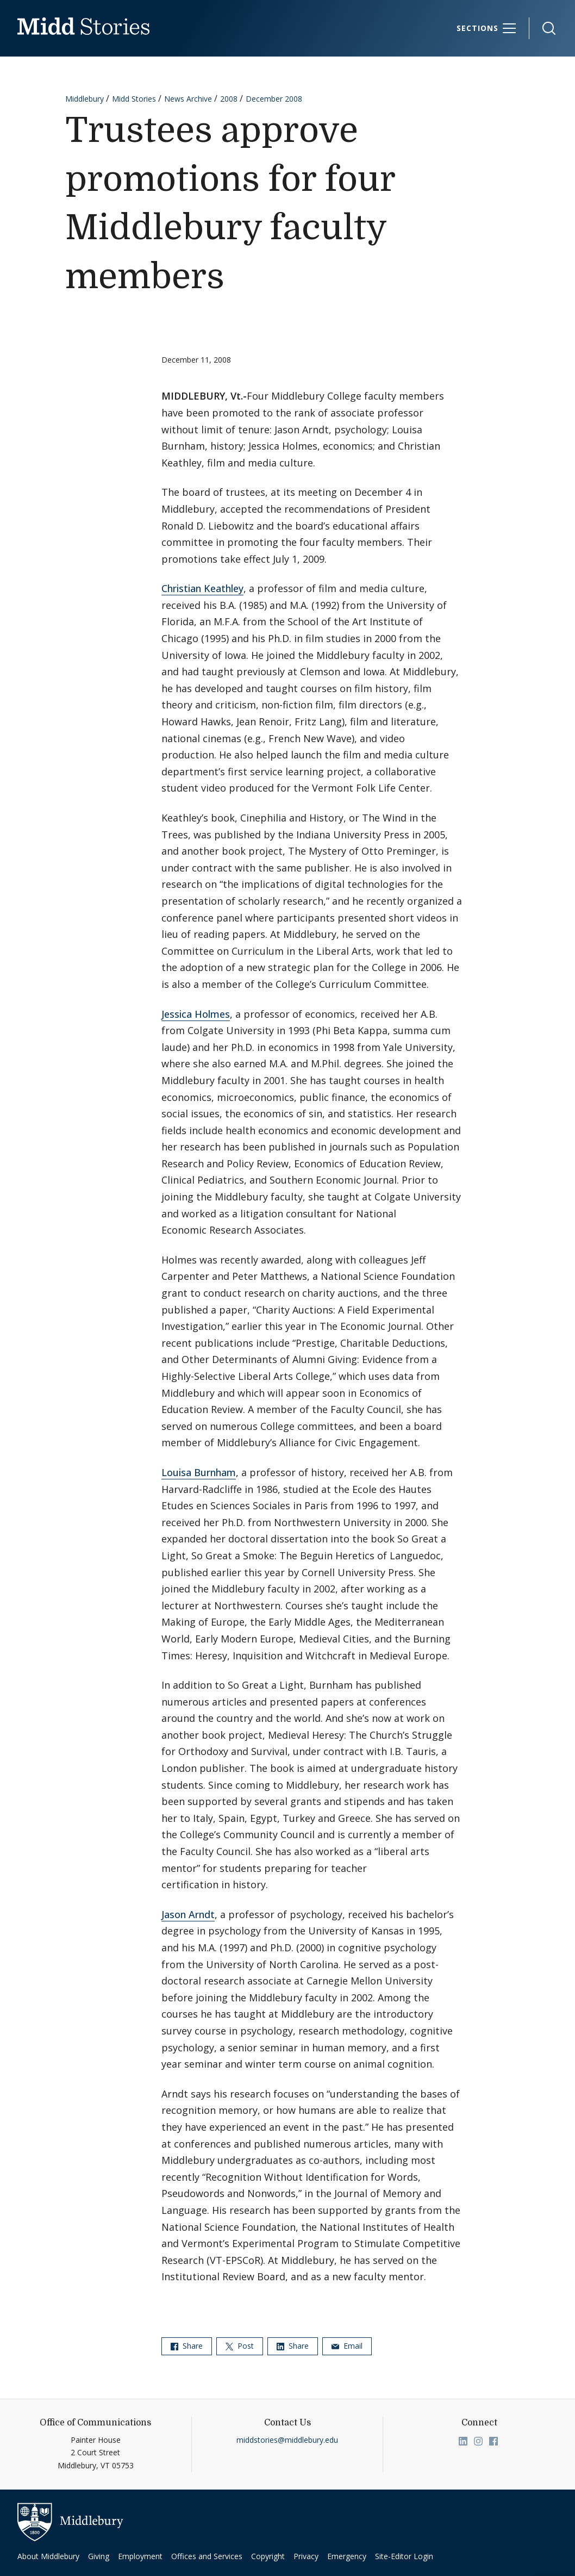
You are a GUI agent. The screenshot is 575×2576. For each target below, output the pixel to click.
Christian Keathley (202, 588)
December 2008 (274, 99)
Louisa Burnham (198, 1472)
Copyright (268, 2556)
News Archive (188, 99)
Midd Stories (134, 99)
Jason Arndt (188, 1914)
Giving (98, 2556)
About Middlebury (48, 2556)
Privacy (305, 2556)
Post (240, 2346)
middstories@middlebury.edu (287, 2440)
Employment (140, 2556)
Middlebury (84, 99)
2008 (229, 99)
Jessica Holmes (195, 1014)
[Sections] (486, 28)
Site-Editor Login (404, 2556)
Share (187, 2346)
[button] (543, 28)
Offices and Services (206, 2556)
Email (347, 2346)
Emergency (346, 2556)
